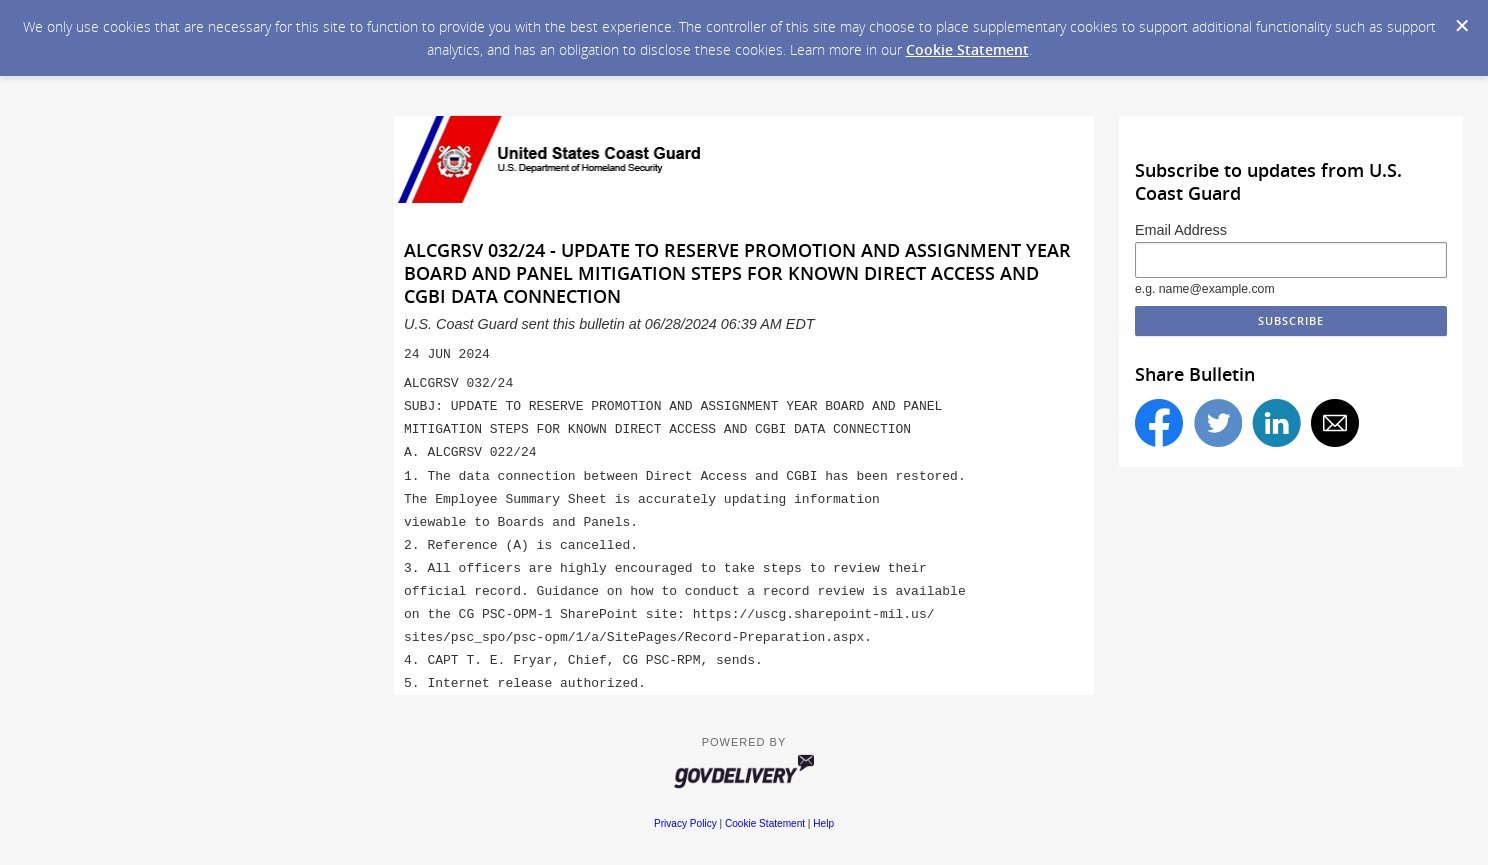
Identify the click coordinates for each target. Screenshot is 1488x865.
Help (823, 823)
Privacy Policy (685, 823)
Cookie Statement (967, 49)
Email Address (1181, 230)
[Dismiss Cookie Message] (1462, 26)
